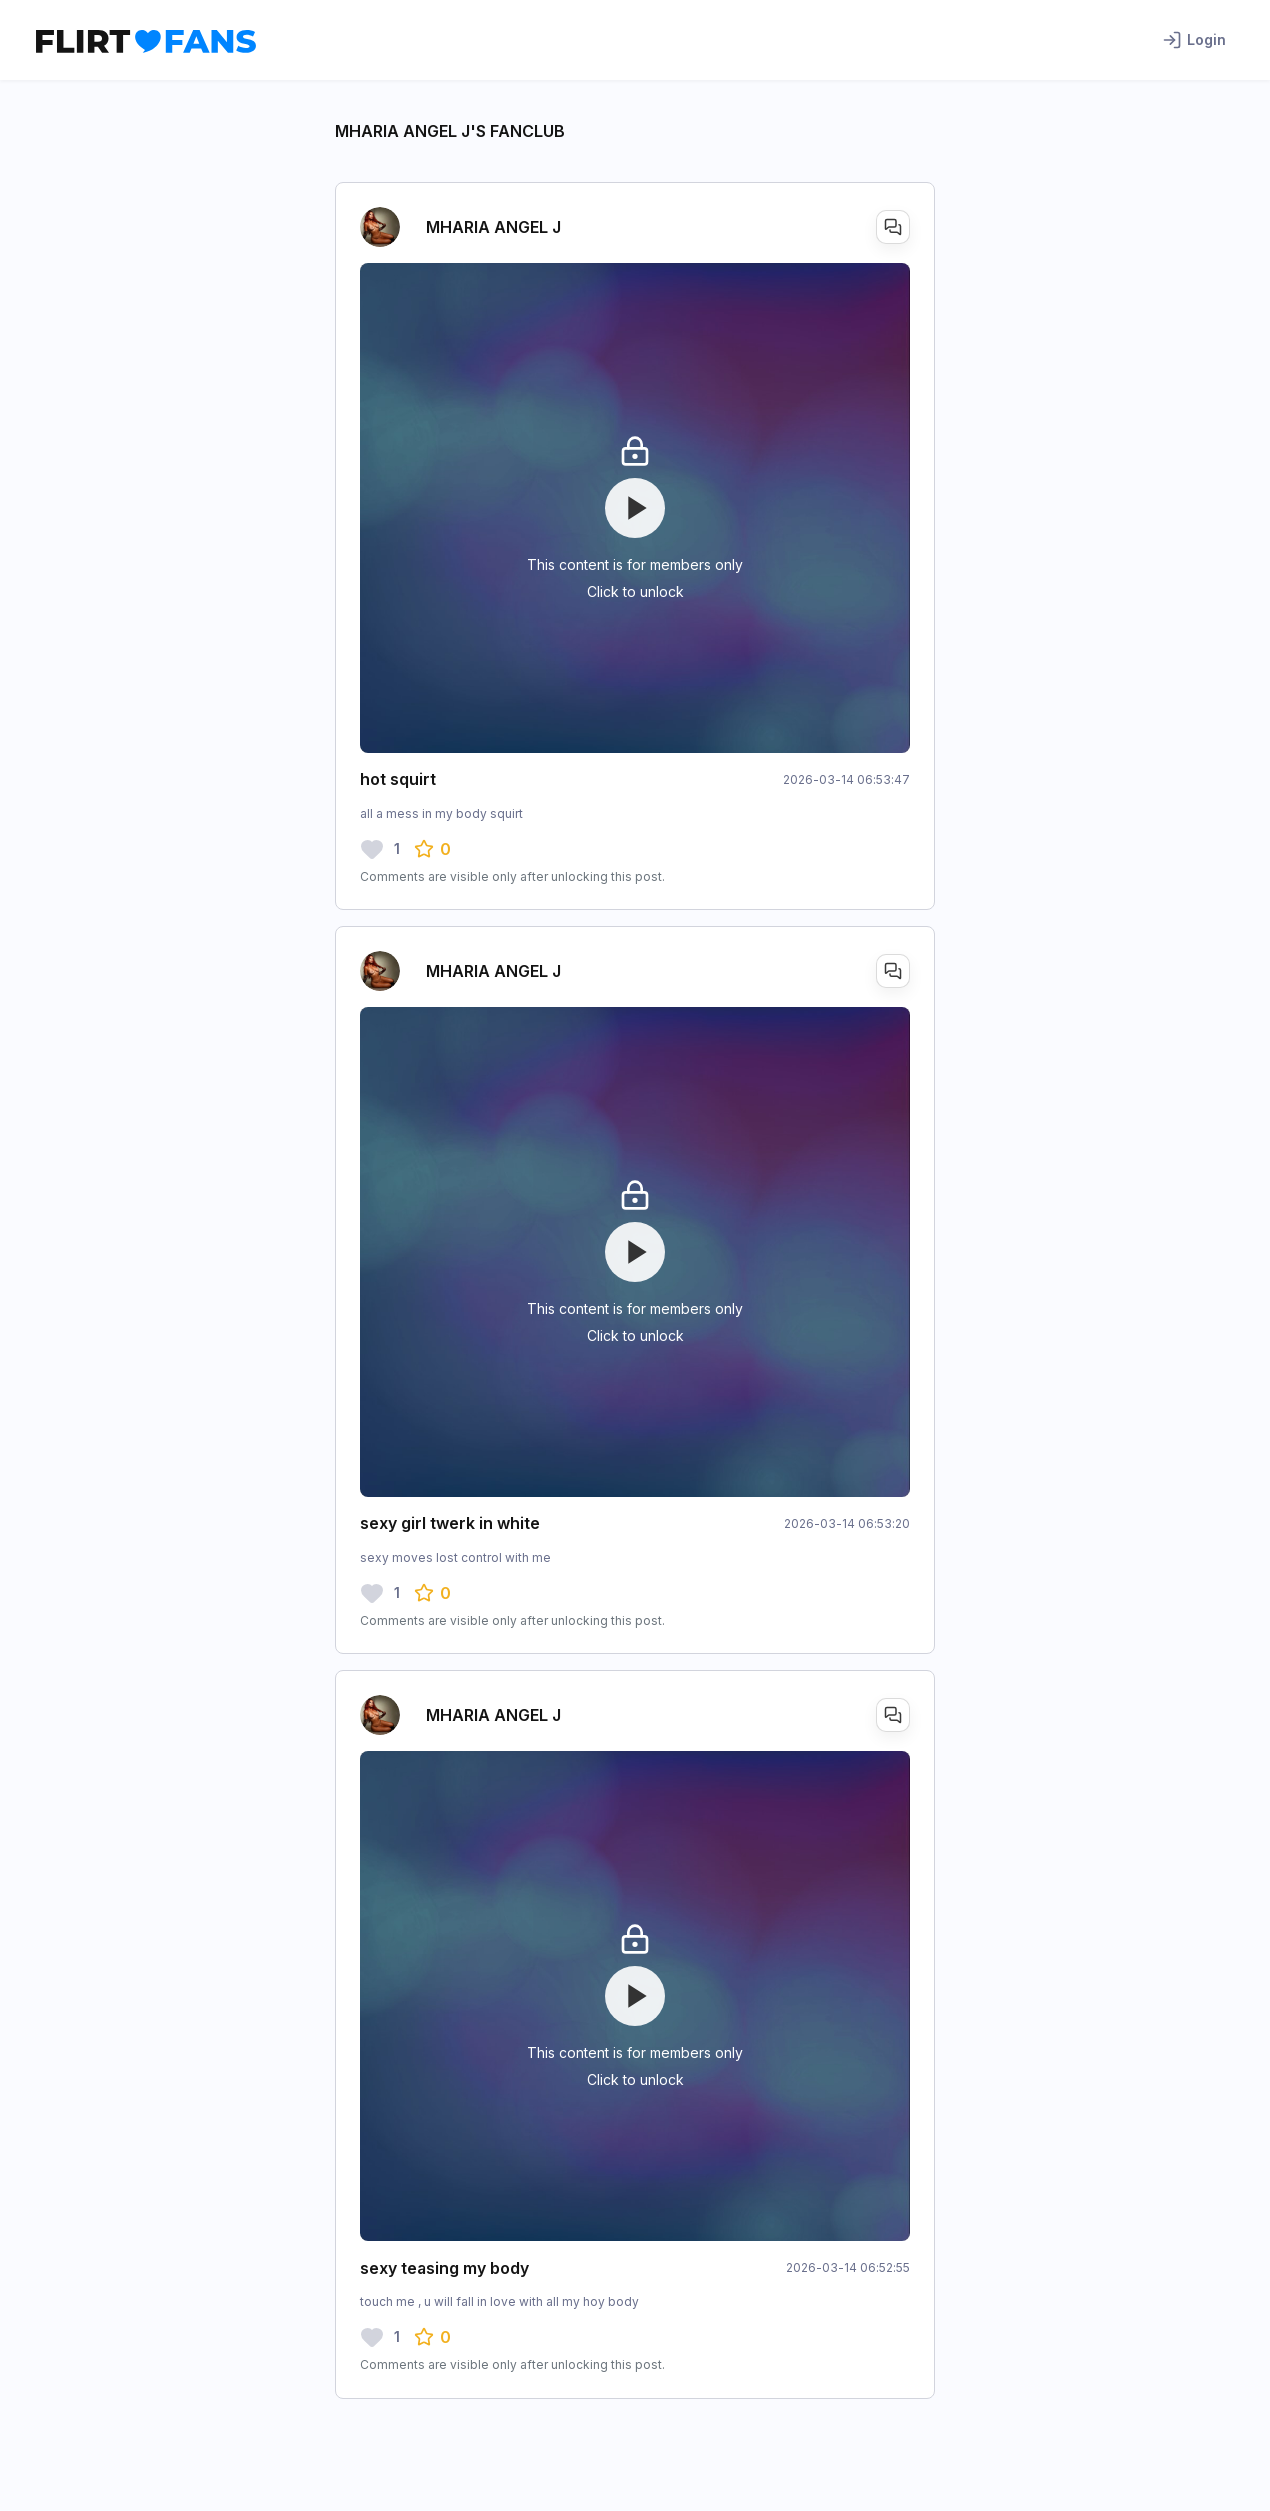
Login (1194, 40)
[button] (432, 849)
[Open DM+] (893, 227)
